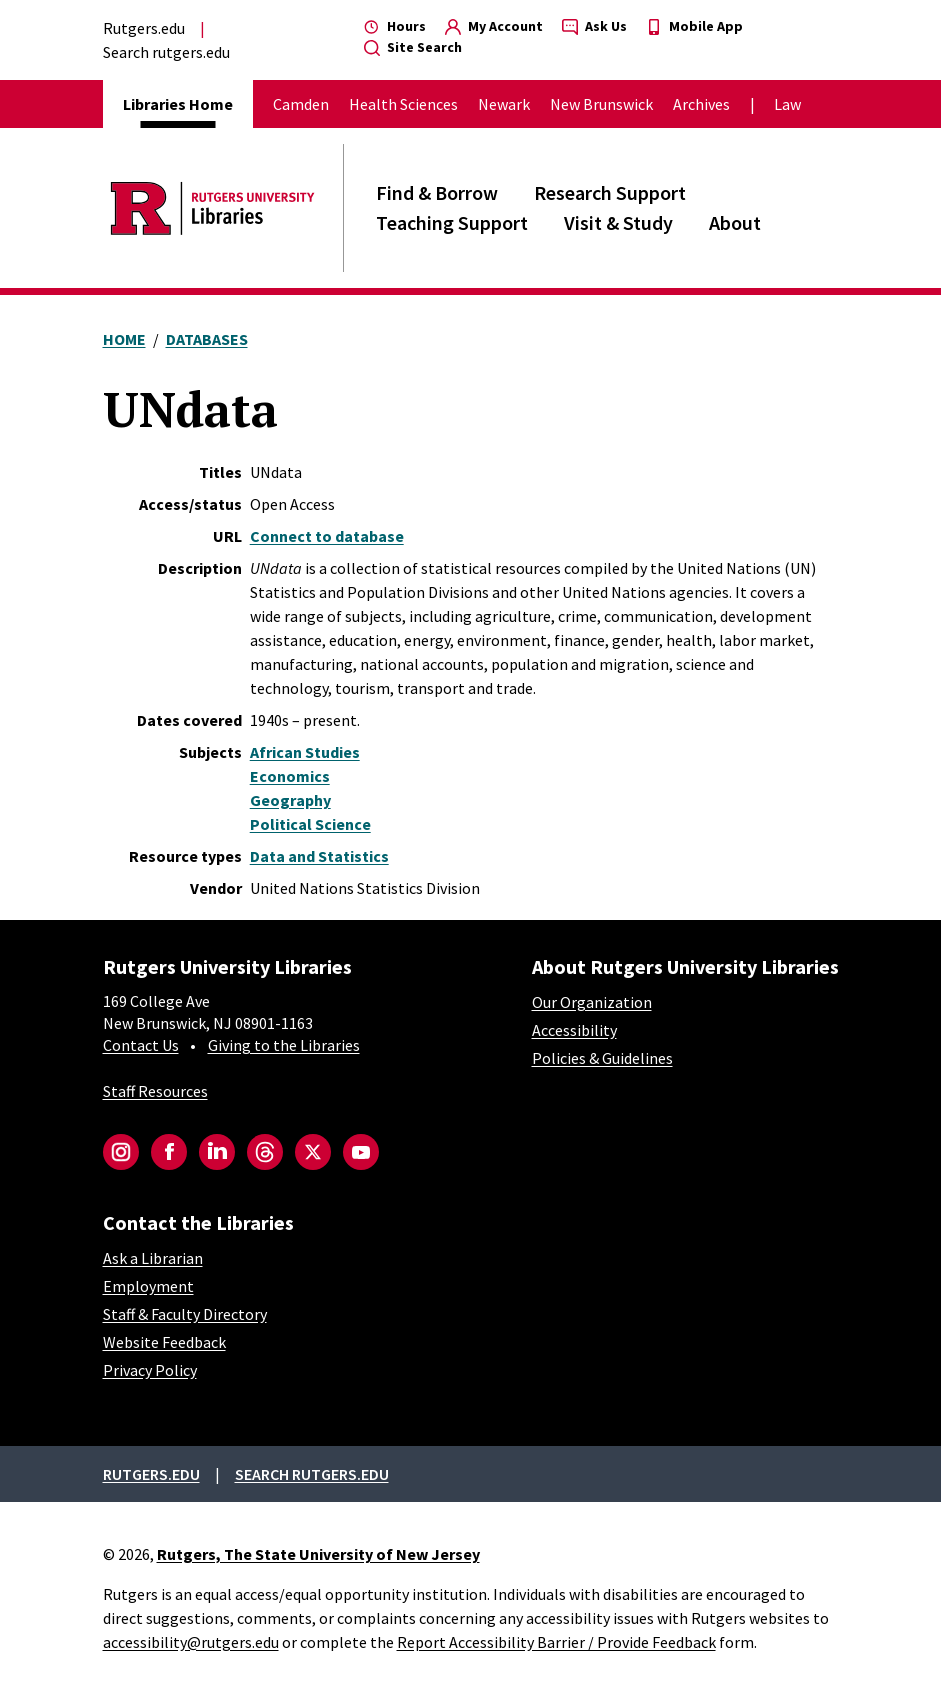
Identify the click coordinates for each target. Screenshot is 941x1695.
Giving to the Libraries (284, 1045)
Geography (290, 800)
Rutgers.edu (144, 28)
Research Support (610, 192)
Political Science (310, 824)
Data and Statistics (319, 856)
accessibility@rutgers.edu (191, 1642)
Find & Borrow (437, 192)
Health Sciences (403, 104)
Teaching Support (452, 222)
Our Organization (592, 1002)
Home (124, 339)
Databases (207, 339)
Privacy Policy (150, 1370)
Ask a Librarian (153, 1258)
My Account (494, 26)
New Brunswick (601, 104)
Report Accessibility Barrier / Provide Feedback (556, 1642)
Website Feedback (164, 1342)
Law (787, 104)
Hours (395, 26)
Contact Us (141, 1045)
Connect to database (327, 536)
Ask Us (594, 26)
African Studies (305, 752)
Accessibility (574, 1030)
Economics (290, 776)
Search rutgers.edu (166, 52)
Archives (701, 104)
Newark (504, 104)
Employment (148, 1286)
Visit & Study (618, 222)
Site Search (413, 47)
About (735, 222)
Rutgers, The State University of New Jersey (318, 1554)
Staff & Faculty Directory (185, 1314)
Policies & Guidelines (602, 1058)
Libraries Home (178, 104)
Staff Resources (155, 1091)
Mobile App (694, 26)
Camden (301, 104)
